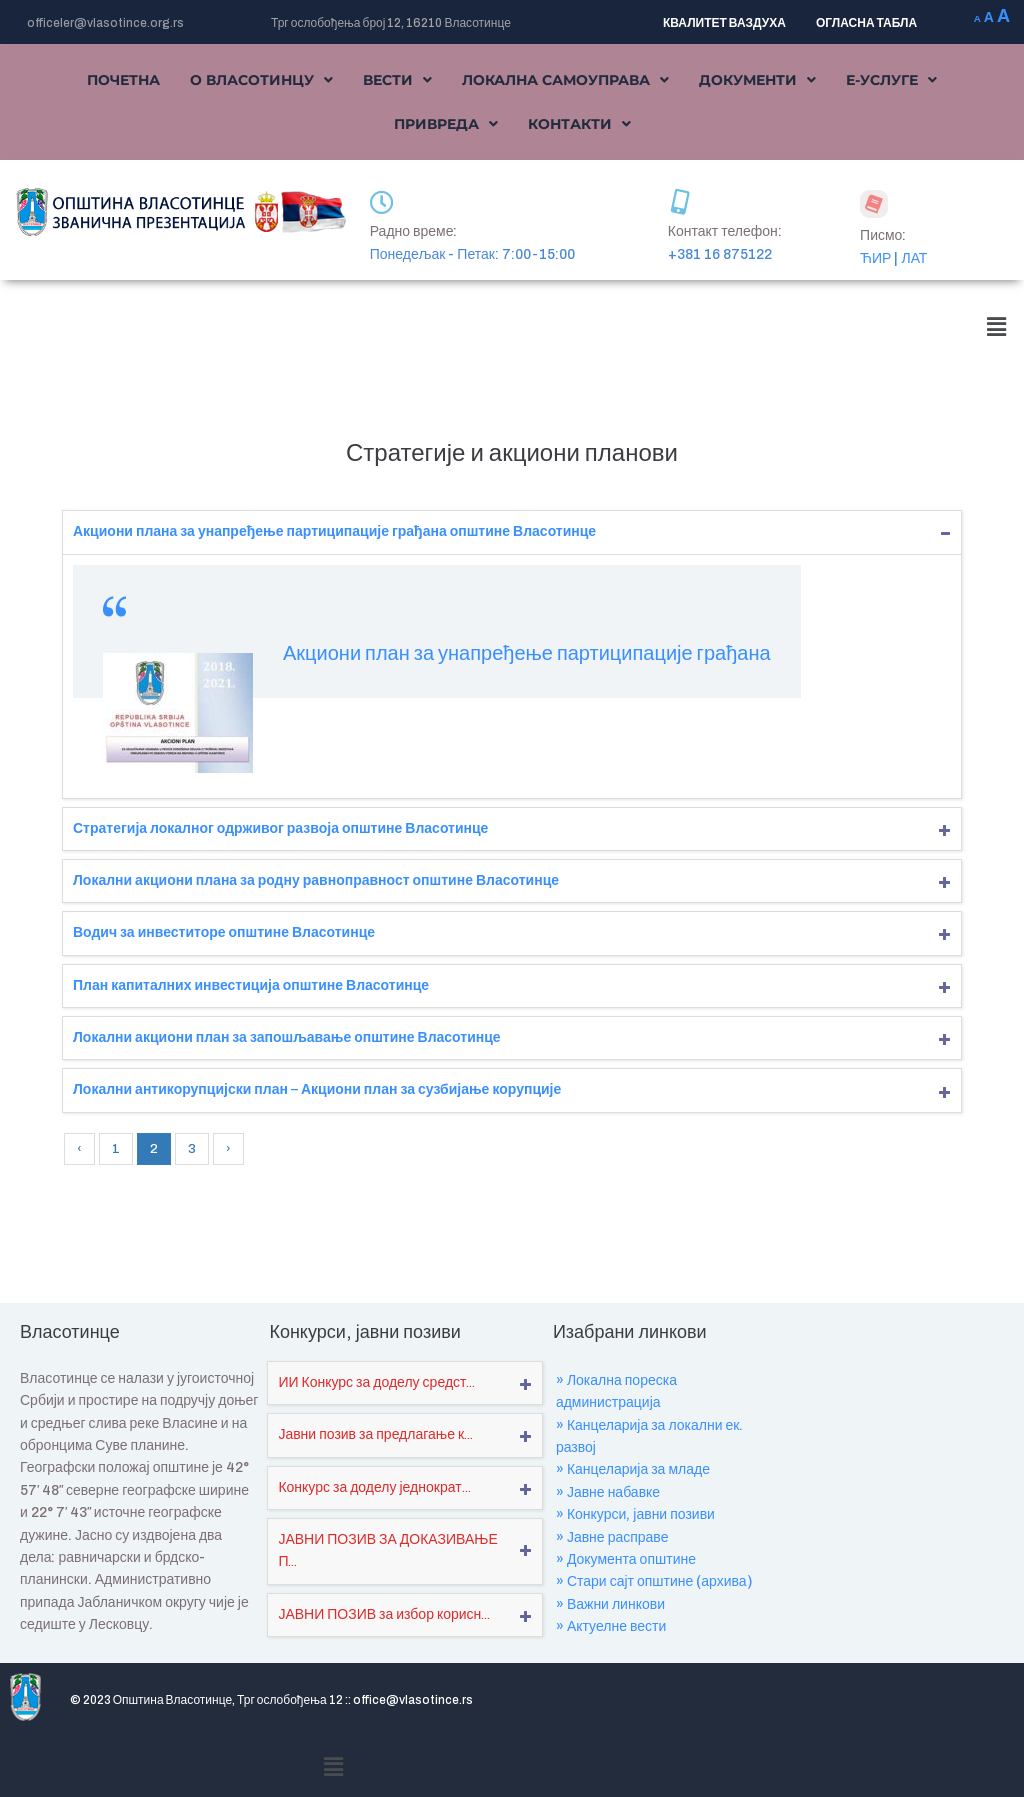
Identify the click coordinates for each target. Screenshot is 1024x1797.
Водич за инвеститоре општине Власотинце (224, 932)
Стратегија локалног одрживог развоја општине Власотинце (280, 828)
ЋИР (875, 258)
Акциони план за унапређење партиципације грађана (527, 653)
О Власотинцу (261, 80)
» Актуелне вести (611, 1626)
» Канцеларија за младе (633, 1469)
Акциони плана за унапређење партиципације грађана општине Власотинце (334, 531)
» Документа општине (626, 1559)
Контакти (579, 124)
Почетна (123, 80)
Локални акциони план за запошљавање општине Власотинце (287, 1037)
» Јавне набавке (608, 1492)
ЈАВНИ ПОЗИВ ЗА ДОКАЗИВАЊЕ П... (387, 1550)
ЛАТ (914, 258)
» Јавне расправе (612, 1537)
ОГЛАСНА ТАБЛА (866, 23)
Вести (397, 80)
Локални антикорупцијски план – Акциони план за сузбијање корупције (317, 1089)
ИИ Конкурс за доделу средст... (376, 1382)
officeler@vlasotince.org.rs (105, 23)
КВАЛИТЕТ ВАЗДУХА (724, 23)
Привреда (446, 124)
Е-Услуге (891, 80)
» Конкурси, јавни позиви (635, 1514)
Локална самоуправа (565, 80)
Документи (757, 80)
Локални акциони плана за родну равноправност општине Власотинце (316, 880)
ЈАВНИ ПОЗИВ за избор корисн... (384, 1614)
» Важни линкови (610, 1604)
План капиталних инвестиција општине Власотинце (251, 985)
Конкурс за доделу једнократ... (374, 1487)
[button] (261, 80)
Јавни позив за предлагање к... (375, 1434)
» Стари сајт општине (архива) (654, 1581)
